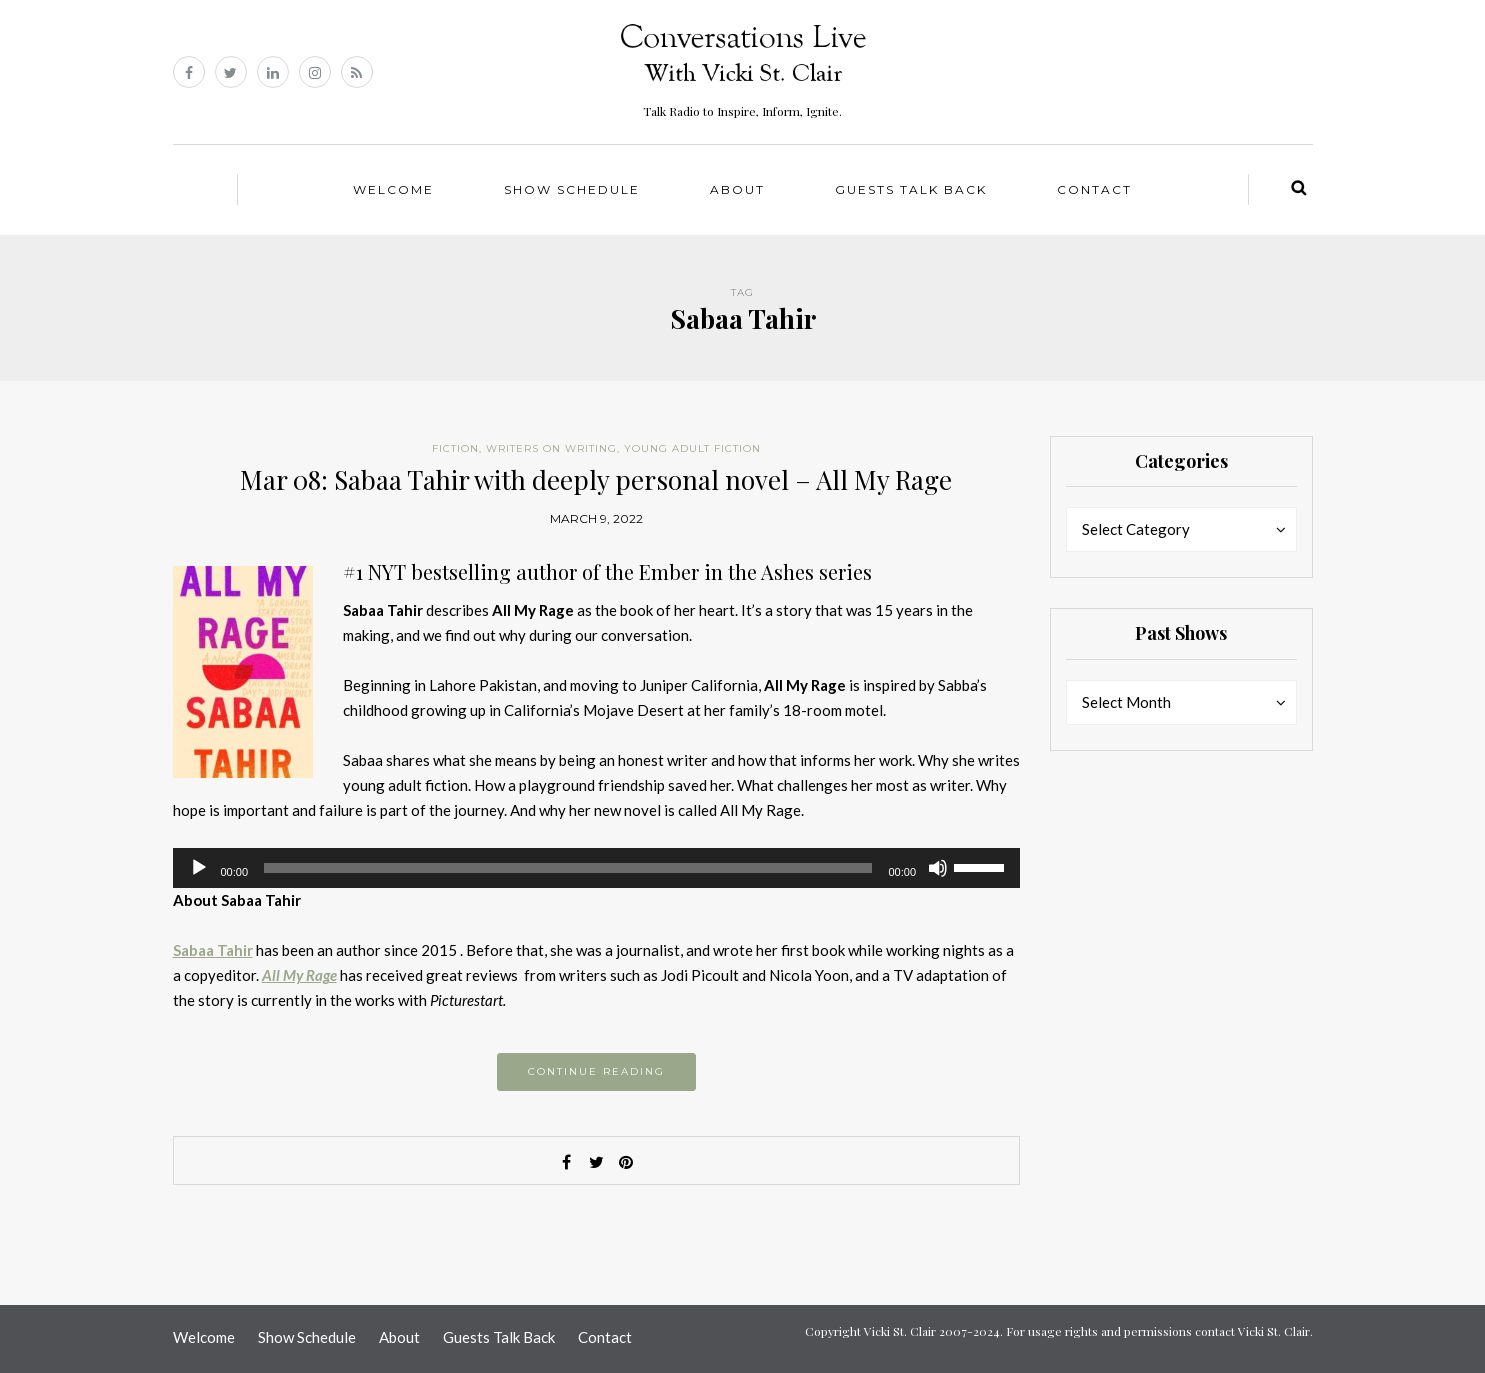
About (737, 189)
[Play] (199, 868)
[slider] (568, 868)
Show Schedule (572, 189)
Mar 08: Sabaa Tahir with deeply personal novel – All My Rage (596, 479)
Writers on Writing (551, 448)
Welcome (393, 189)
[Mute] (938, 868)
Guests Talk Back (911, 189)
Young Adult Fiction (692, 448)
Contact (1094, 189)
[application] (597, 868)
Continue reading (596, 1071)
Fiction (455, 448)
